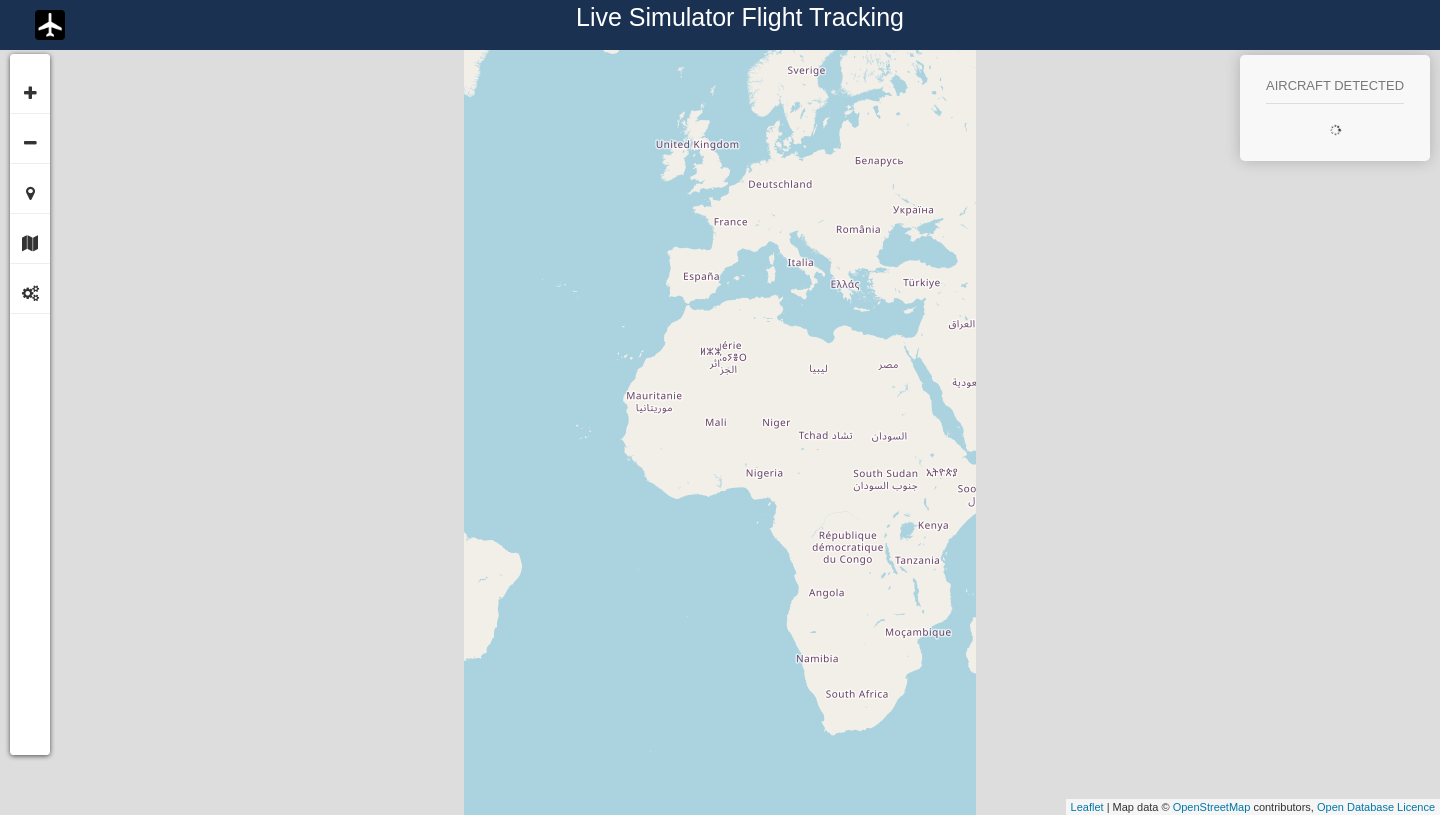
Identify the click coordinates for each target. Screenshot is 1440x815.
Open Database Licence (1376, 807)
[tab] (30, 238)
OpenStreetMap (1212, 807)
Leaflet (1087, 807)
